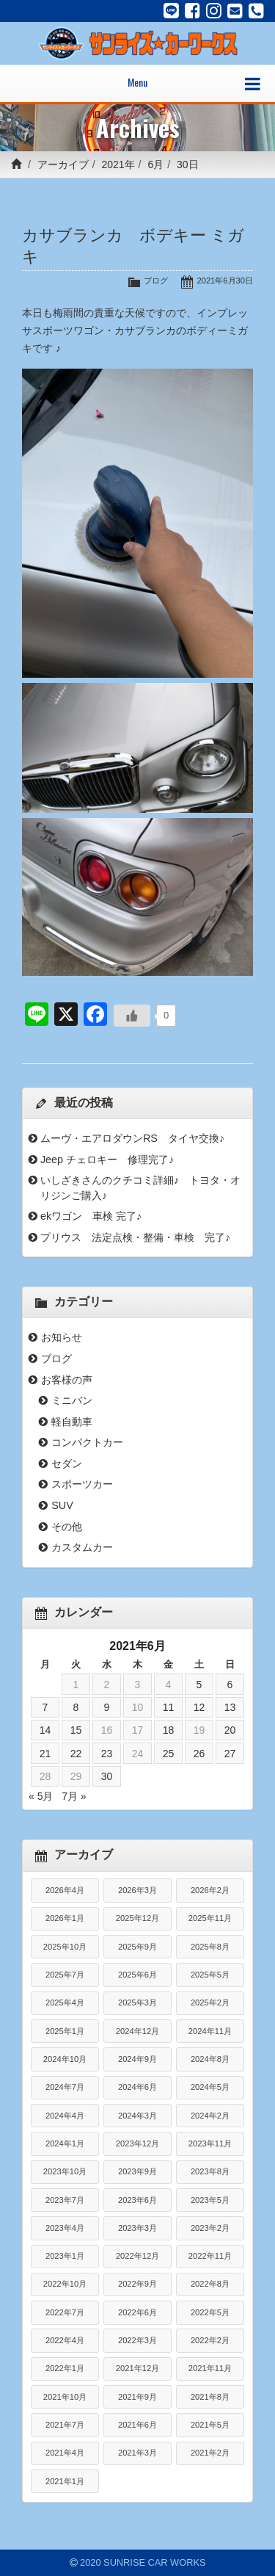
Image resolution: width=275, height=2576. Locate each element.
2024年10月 (65, 2059)
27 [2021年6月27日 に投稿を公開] (230, 1753)
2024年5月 (210, 2087)
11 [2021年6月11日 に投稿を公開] (169, 1707)
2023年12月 (137, 2143)
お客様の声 (66, 1380)
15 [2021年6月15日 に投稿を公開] (76, 1730)
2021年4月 (64, 2452)
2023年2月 (210, 2228)
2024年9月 (137, 2059)
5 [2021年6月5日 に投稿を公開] (199, 1684)
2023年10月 (65, 2171)
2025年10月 (65, 1946)
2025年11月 (210, 1918)
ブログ (156, 280)
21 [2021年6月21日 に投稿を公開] (45, 1753)
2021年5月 (210, 2424)
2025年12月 (137, 1918)
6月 (155, 164)
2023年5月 (210, 2200)
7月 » (74, 1796)
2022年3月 (137, 2340)
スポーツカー (82, 1484)
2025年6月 (137, 1974)
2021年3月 (137, 2452)
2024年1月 (64, 2143)
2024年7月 (64, 2087)
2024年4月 (64, 2115)
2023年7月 (64, 2200)
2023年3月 (137, 2228)
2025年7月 (64, 1974)
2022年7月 (64, 2312)
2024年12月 (137, 2031)
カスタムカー (82, 1547)
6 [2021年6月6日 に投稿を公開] (230, 1684)
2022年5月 (210, 2312)
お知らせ (61, 1337)
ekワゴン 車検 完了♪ (91, 1216)
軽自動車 (71, 1422)
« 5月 (41, 1796)
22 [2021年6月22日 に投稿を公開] (76, 1753)
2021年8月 (210, 2396)
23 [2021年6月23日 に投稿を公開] (107, 1753)
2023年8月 (210, 2171)
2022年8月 (210, 2283)
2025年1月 (64, 2031)
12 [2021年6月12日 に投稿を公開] (199, 1707)
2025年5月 (210, 1974)
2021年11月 (210, 2368)
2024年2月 (210, 2115)
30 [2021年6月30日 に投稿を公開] (107, 1776)
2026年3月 (137, 1890)
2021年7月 (64, 2424)
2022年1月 (64, 2368)
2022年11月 (210, 2255)
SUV (62, 1505)
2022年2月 (210, 2340)
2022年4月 (64, 2340)
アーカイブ (63, 164)
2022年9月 (137, 2283)
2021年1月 (64, 2481)
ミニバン (71, 1400)
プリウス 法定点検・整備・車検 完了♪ (135, 1237)
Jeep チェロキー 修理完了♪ (107, 1159)
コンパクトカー (87, 1442)
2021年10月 (65, 2396)
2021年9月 (137, 2396)
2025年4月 (64, 2002)
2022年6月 (137, 2312)
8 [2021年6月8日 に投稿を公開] (76, 1707)
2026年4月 (64, 1890)
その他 (66, 1527)
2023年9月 (137, 2171)
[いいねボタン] (132, 1016)
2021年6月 (137, 2424)
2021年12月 (137, 2368)
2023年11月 (210, 2143)
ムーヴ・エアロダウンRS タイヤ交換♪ (132, 1138)
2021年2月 (210, 2452)
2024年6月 (137, 2087)
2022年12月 (137, 2255)
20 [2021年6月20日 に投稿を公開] (230, 1730)
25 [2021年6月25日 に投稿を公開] (169, 1753)
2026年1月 (64, 1918)
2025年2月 (210, 2002)
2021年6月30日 (225, 280)
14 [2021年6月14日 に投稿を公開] (45, 1730)
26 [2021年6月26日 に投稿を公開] (199, 1753)
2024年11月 (210, 2031)
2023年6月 (137, 2200)
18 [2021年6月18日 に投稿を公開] (169, 1730)
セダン (66, 1463)
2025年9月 (137, 1946)
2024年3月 (137, 2115)
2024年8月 (210, 2059)
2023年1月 (64, 2255)
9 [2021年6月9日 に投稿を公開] (107, 1707)
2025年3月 (137, 2002)
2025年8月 (210, 1946)
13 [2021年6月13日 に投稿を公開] (230, 1707)
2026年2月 (210, 1890)
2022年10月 (65, 2283)
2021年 (117, 164)
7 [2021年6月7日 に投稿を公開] (45, 1707)
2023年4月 (64, 2228)
